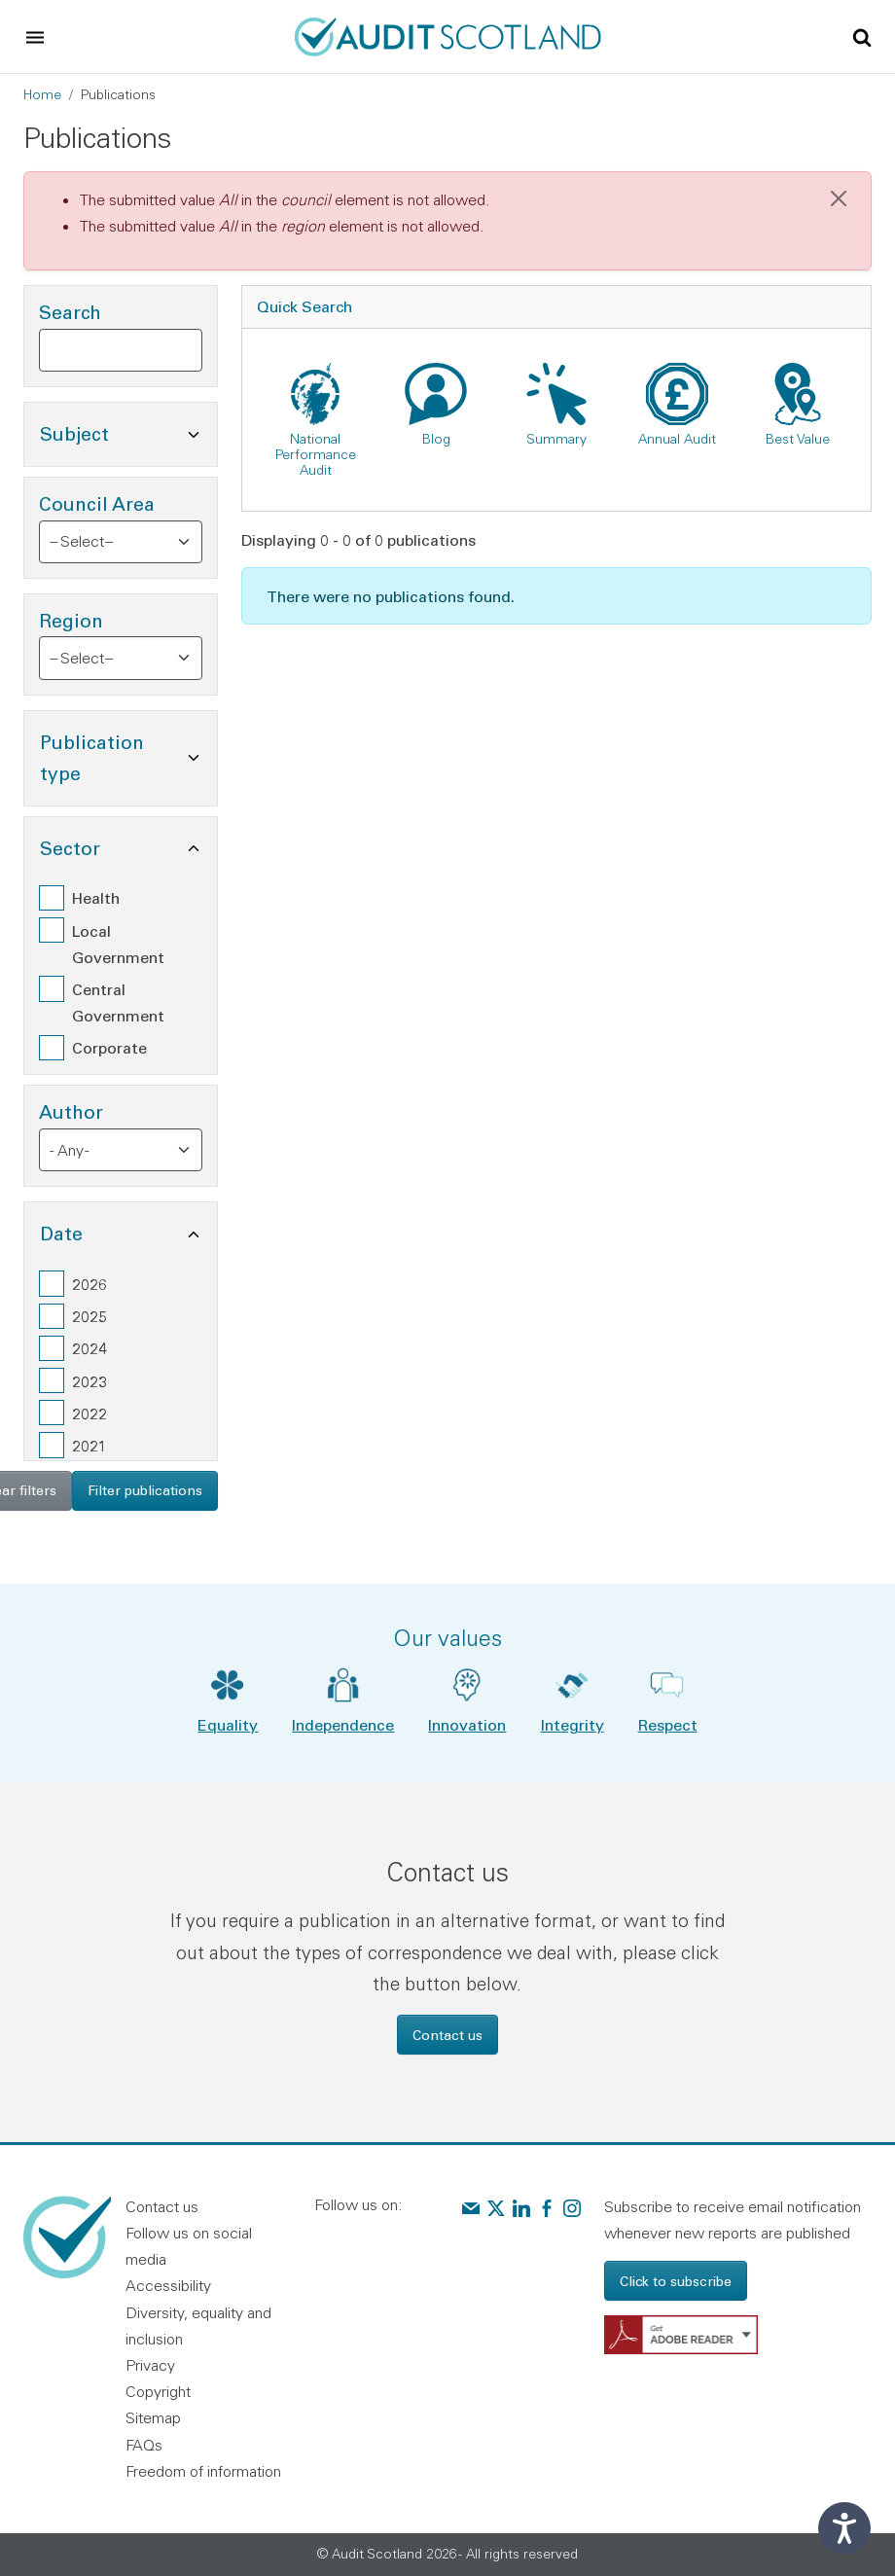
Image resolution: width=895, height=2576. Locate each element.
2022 (89, 1413)
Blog (436, 438)
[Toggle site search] (862, 36)
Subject (128, 431)
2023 (89, 1381)
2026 (89, 1283)
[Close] (838, 198)
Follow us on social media (188, 2246)
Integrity (572, 1724)
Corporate (109, 1047)
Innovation (467, 1724)
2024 (89, 1348)
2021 (89, 1445)
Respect (668, 1724)
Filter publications (145, 1490)
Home (42, 94)
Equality (227, 1724)
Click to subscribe (676, 2281)
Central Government (118, 1002)
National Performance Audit (315, 454)
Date (128, 1231)
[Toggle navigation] (35, 37)
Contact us (447, 2034)
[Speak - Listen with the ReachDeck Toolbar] (844, 2528)
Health (96, 897)
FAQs (143, 2444)
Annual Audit (677, 438)
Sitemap (153, 2417)
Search (70, 312)
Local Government (118, 943)
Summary (556, 438)
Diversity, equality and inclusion (198, 2325)
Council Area (97, 503)
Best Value (798, 438)
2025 (89, 1316)
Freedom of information (203, 2471)
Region (71, 620)
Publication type (128, 758)
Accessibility (168, 2285)
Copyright (158, 2391)
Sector (128, 846)
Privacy (150, 2365)
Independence (343, 1724)
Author (71, 1111)
